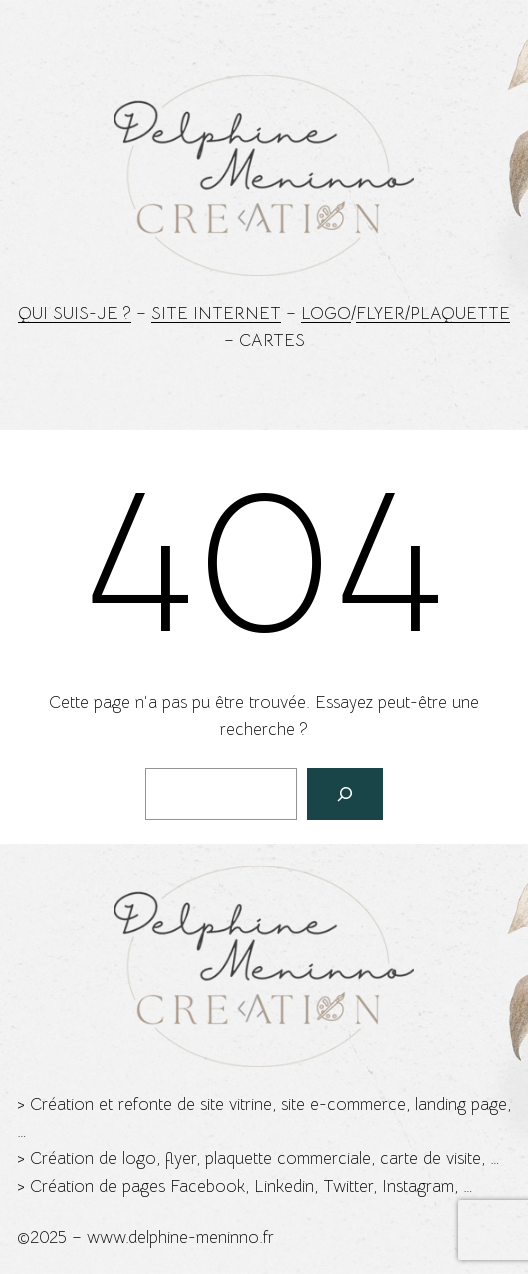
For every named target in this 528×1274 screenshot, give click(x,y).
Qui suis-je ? (74, 313)
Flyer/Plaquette (433, 313)
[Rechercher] (345, 794)
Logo (326, 313)
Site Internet (216, 313)
